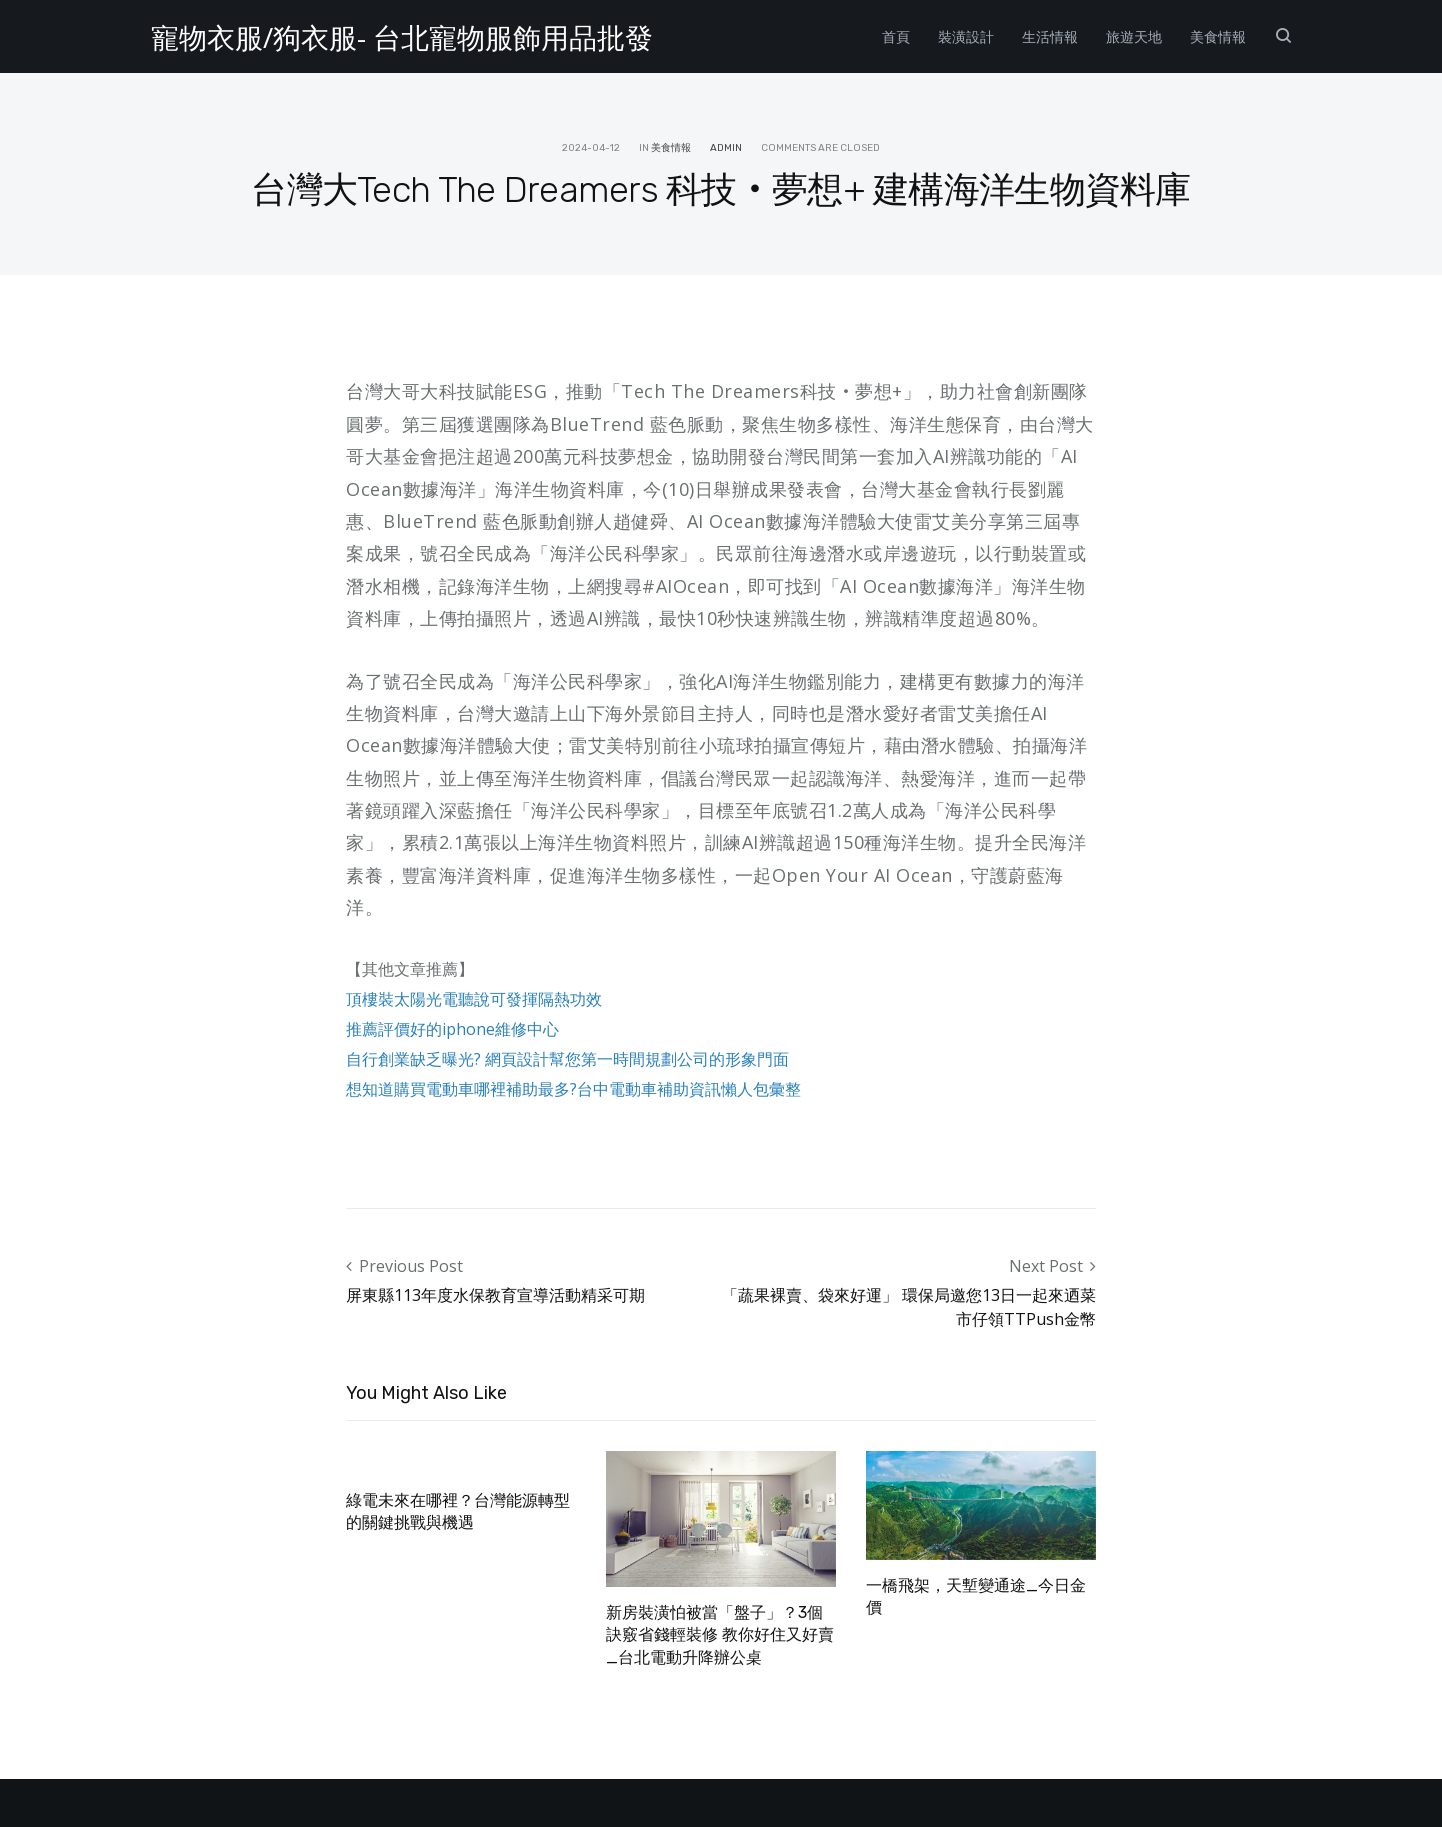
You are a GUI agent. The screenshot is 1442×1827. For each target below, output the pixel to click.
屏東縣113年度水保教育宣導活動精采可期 (495, 1295)
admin (726, 148)
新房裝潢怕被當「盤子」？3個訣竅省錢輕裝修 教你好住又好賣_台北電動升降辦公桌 (720, 1635)
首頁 (896, 36)
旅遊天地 (1134, 36)
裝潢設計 (966, 36)
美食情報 (1218, 36)
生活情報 (1050, 36)
